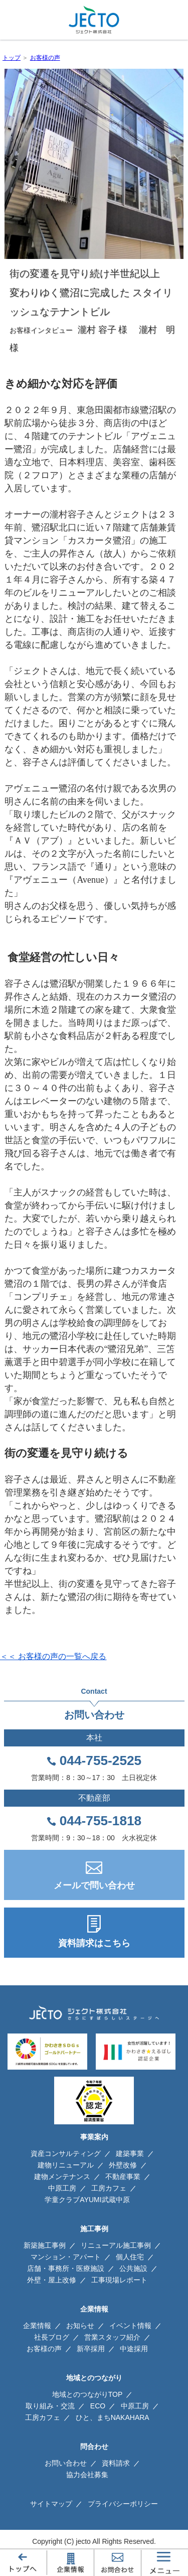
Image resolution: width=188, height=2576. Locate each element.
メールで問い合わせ (94, 1885)
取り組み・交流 (50, 2406)
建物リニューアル (66, 2165)
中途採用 (134, 2349)
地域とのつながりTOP (87, 2394)
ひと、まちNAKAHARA (112, 2417)
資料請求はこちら (94, 1943)
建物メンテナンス (62, 2177)
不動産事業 (122, 2177)
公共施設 (133, 2268)
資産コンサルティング (66, 2153)
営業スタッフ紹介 (112, 2337)
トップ (12, 57)
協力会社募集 (87, 2475)
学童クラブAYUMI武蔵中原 (87, 2200)
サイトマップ (51, 2504)
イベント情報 (130, 2326)
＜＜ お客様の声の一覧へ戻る (53, 1656)
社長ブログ (51, 2337)
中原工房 (62, 2188)
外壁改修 (123, 2165)
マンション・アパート (66, 2257)
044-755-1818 (100, 1820)
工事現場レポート (119, 2280)
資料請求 (116, 2463)
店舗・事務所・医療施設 (65, 2268)
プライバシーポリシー (123, 2504)
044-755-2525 (100, 1760)
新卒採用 (91, 2349)
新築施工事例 (45, 2245)
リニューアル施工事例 (116, 2245)
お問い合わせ (66, 2463)
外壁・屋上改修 (51, 2280)
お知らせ (80, 2326)
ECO (97, 2406)
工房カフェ (108, 2188)
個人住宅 (130, 2257)
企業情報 (37, 2326)
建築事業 (130, 2153)
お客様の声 (45, 57)
